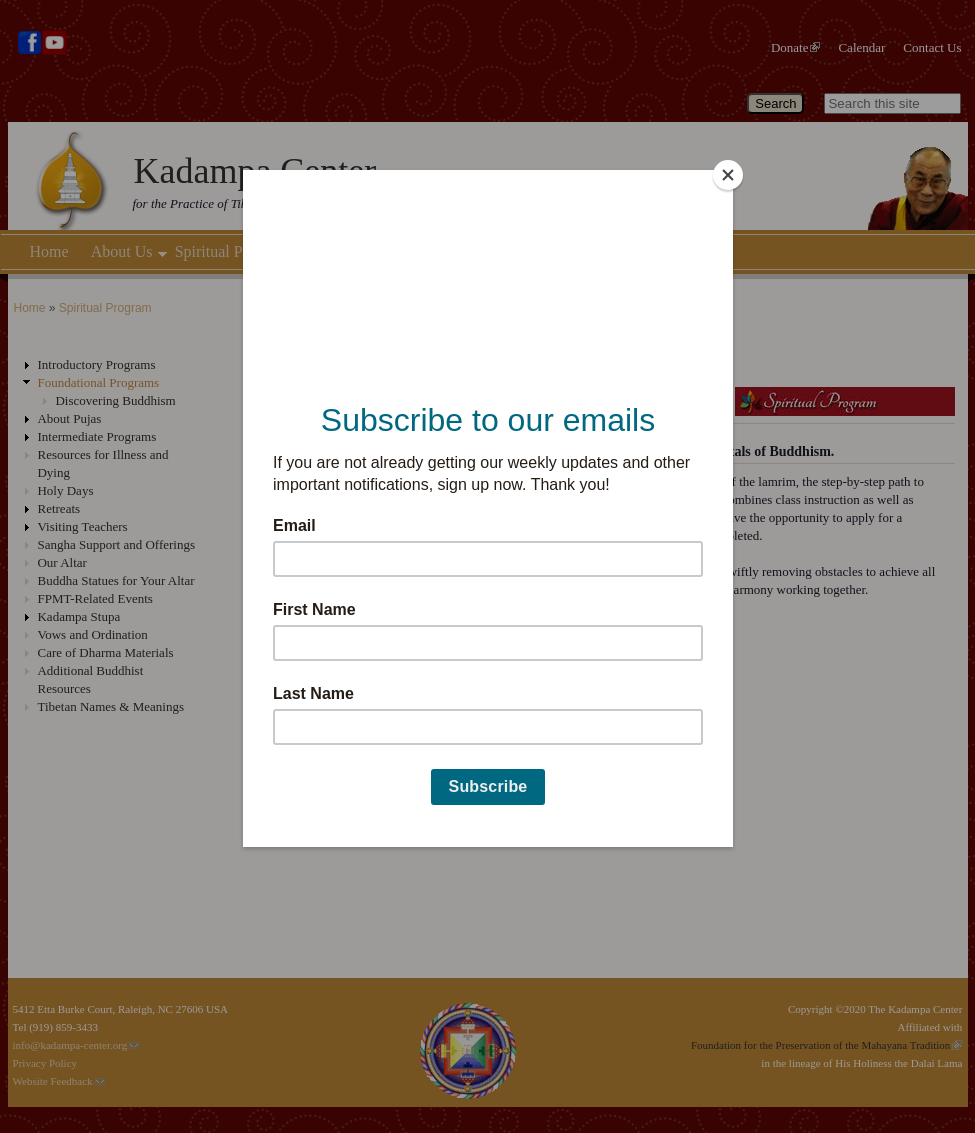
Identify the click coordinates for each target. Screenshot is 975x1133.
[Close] (728, 175)
